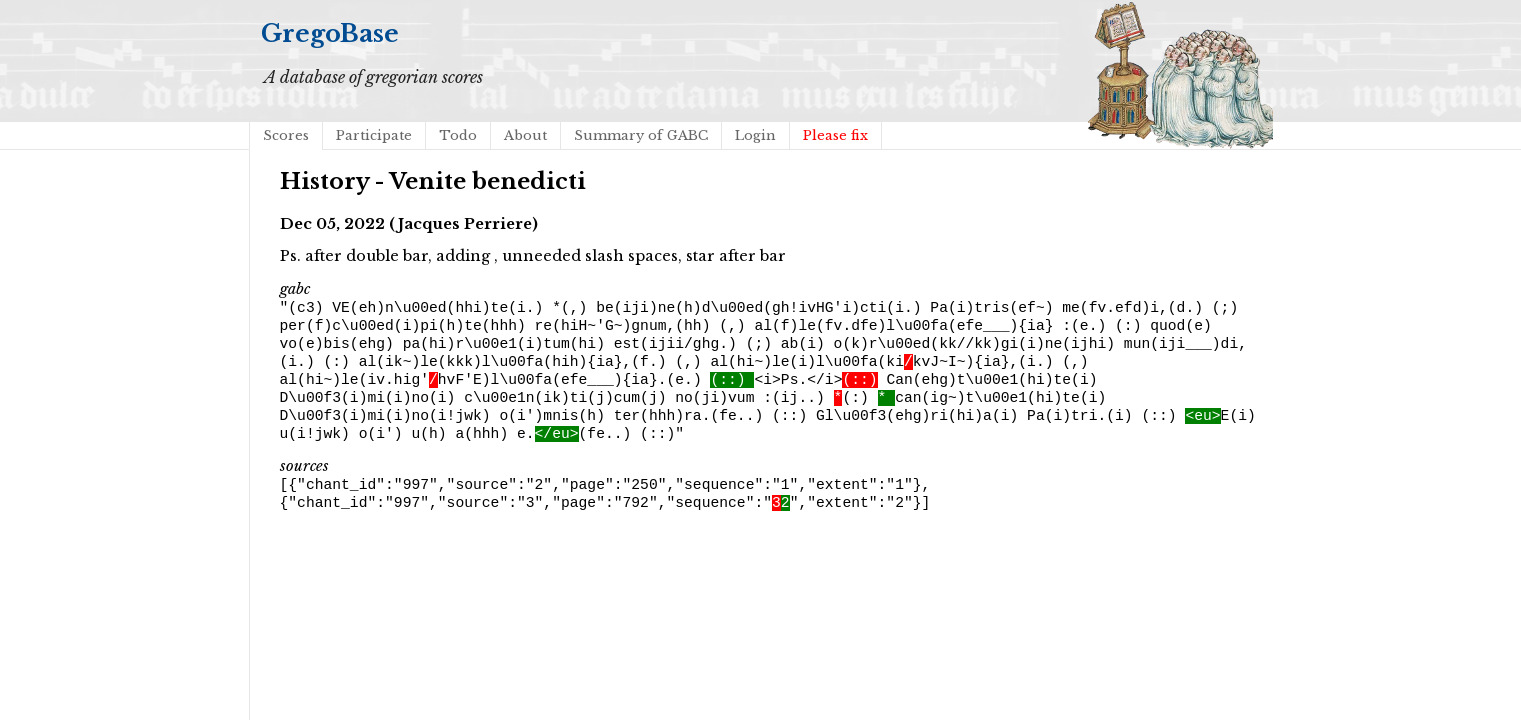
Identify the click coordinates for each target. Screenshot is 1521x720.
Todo (458, 135)
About (525, 135)
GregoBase (330, 33)
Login (755, 135)
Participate (374, 135)
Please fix (835, 135)
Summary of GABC (641, 135)
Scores (286, 135)
